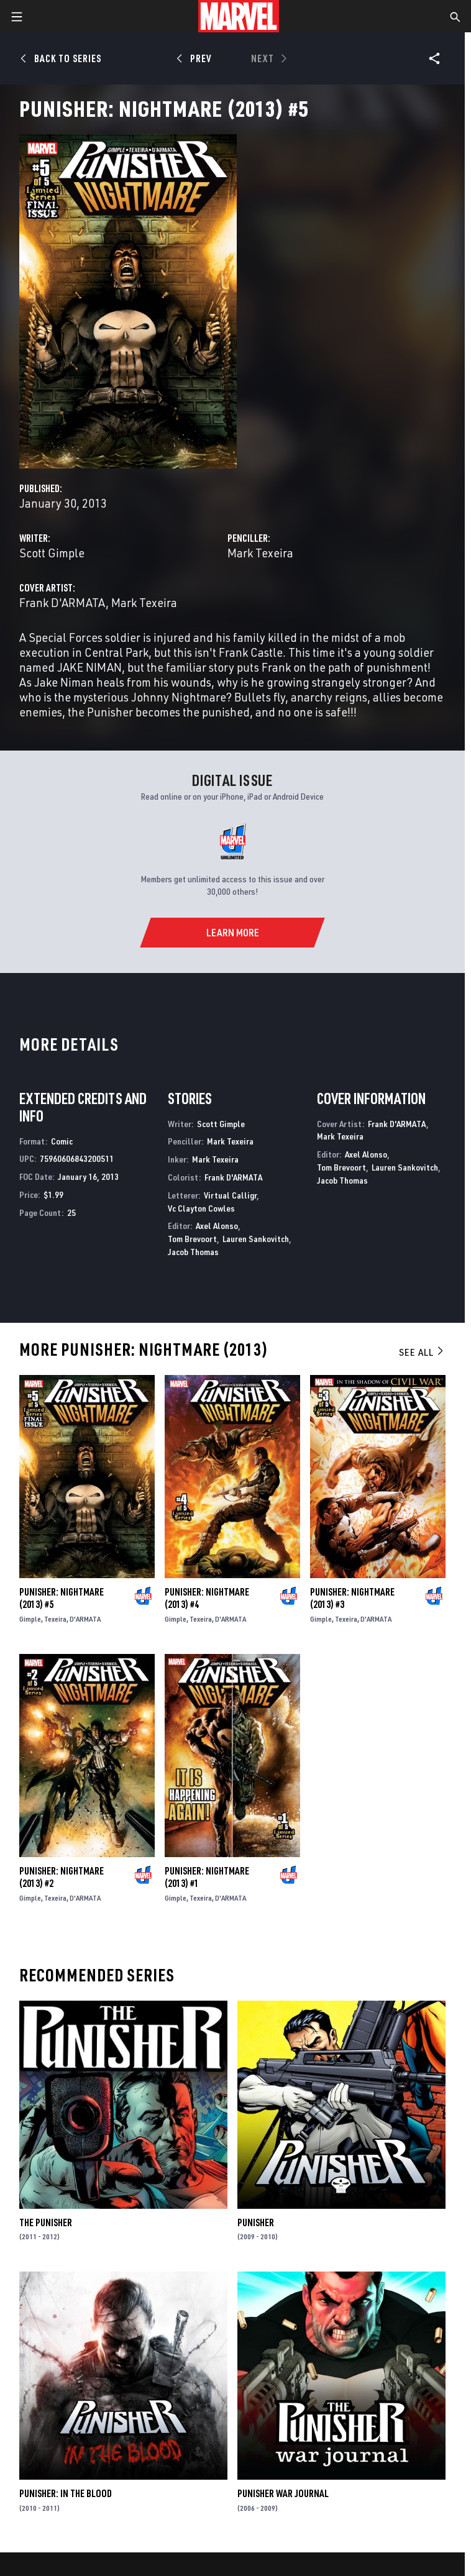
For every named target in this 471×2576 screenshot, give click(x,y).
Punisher (255, 2222)
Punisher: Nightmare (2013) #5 (61, 1598)
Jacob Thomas (193, 1251)
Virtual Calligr (230, 1195)
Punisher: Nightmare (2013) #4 (207, 1598)
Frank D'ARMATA (62, 602)
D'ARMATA (85, 1619)
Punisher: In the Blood (65, 2493)
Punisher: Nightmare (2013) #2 (61, 1877)
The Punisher (45, 2222)
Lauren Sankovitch (255, 1238)
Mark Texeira (260, 553)
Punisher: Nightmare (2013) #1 (207, 1877)
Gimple (30, 1619)
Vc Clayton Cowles (201, 1208)
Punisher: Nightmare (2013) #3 (352, 1598)
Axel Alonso (217, 1225)
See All (422, 1352)
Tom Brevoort (192, 1238)
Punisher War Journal (283, 2493)
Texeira (55, 1619)
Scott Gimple (52, 553)
